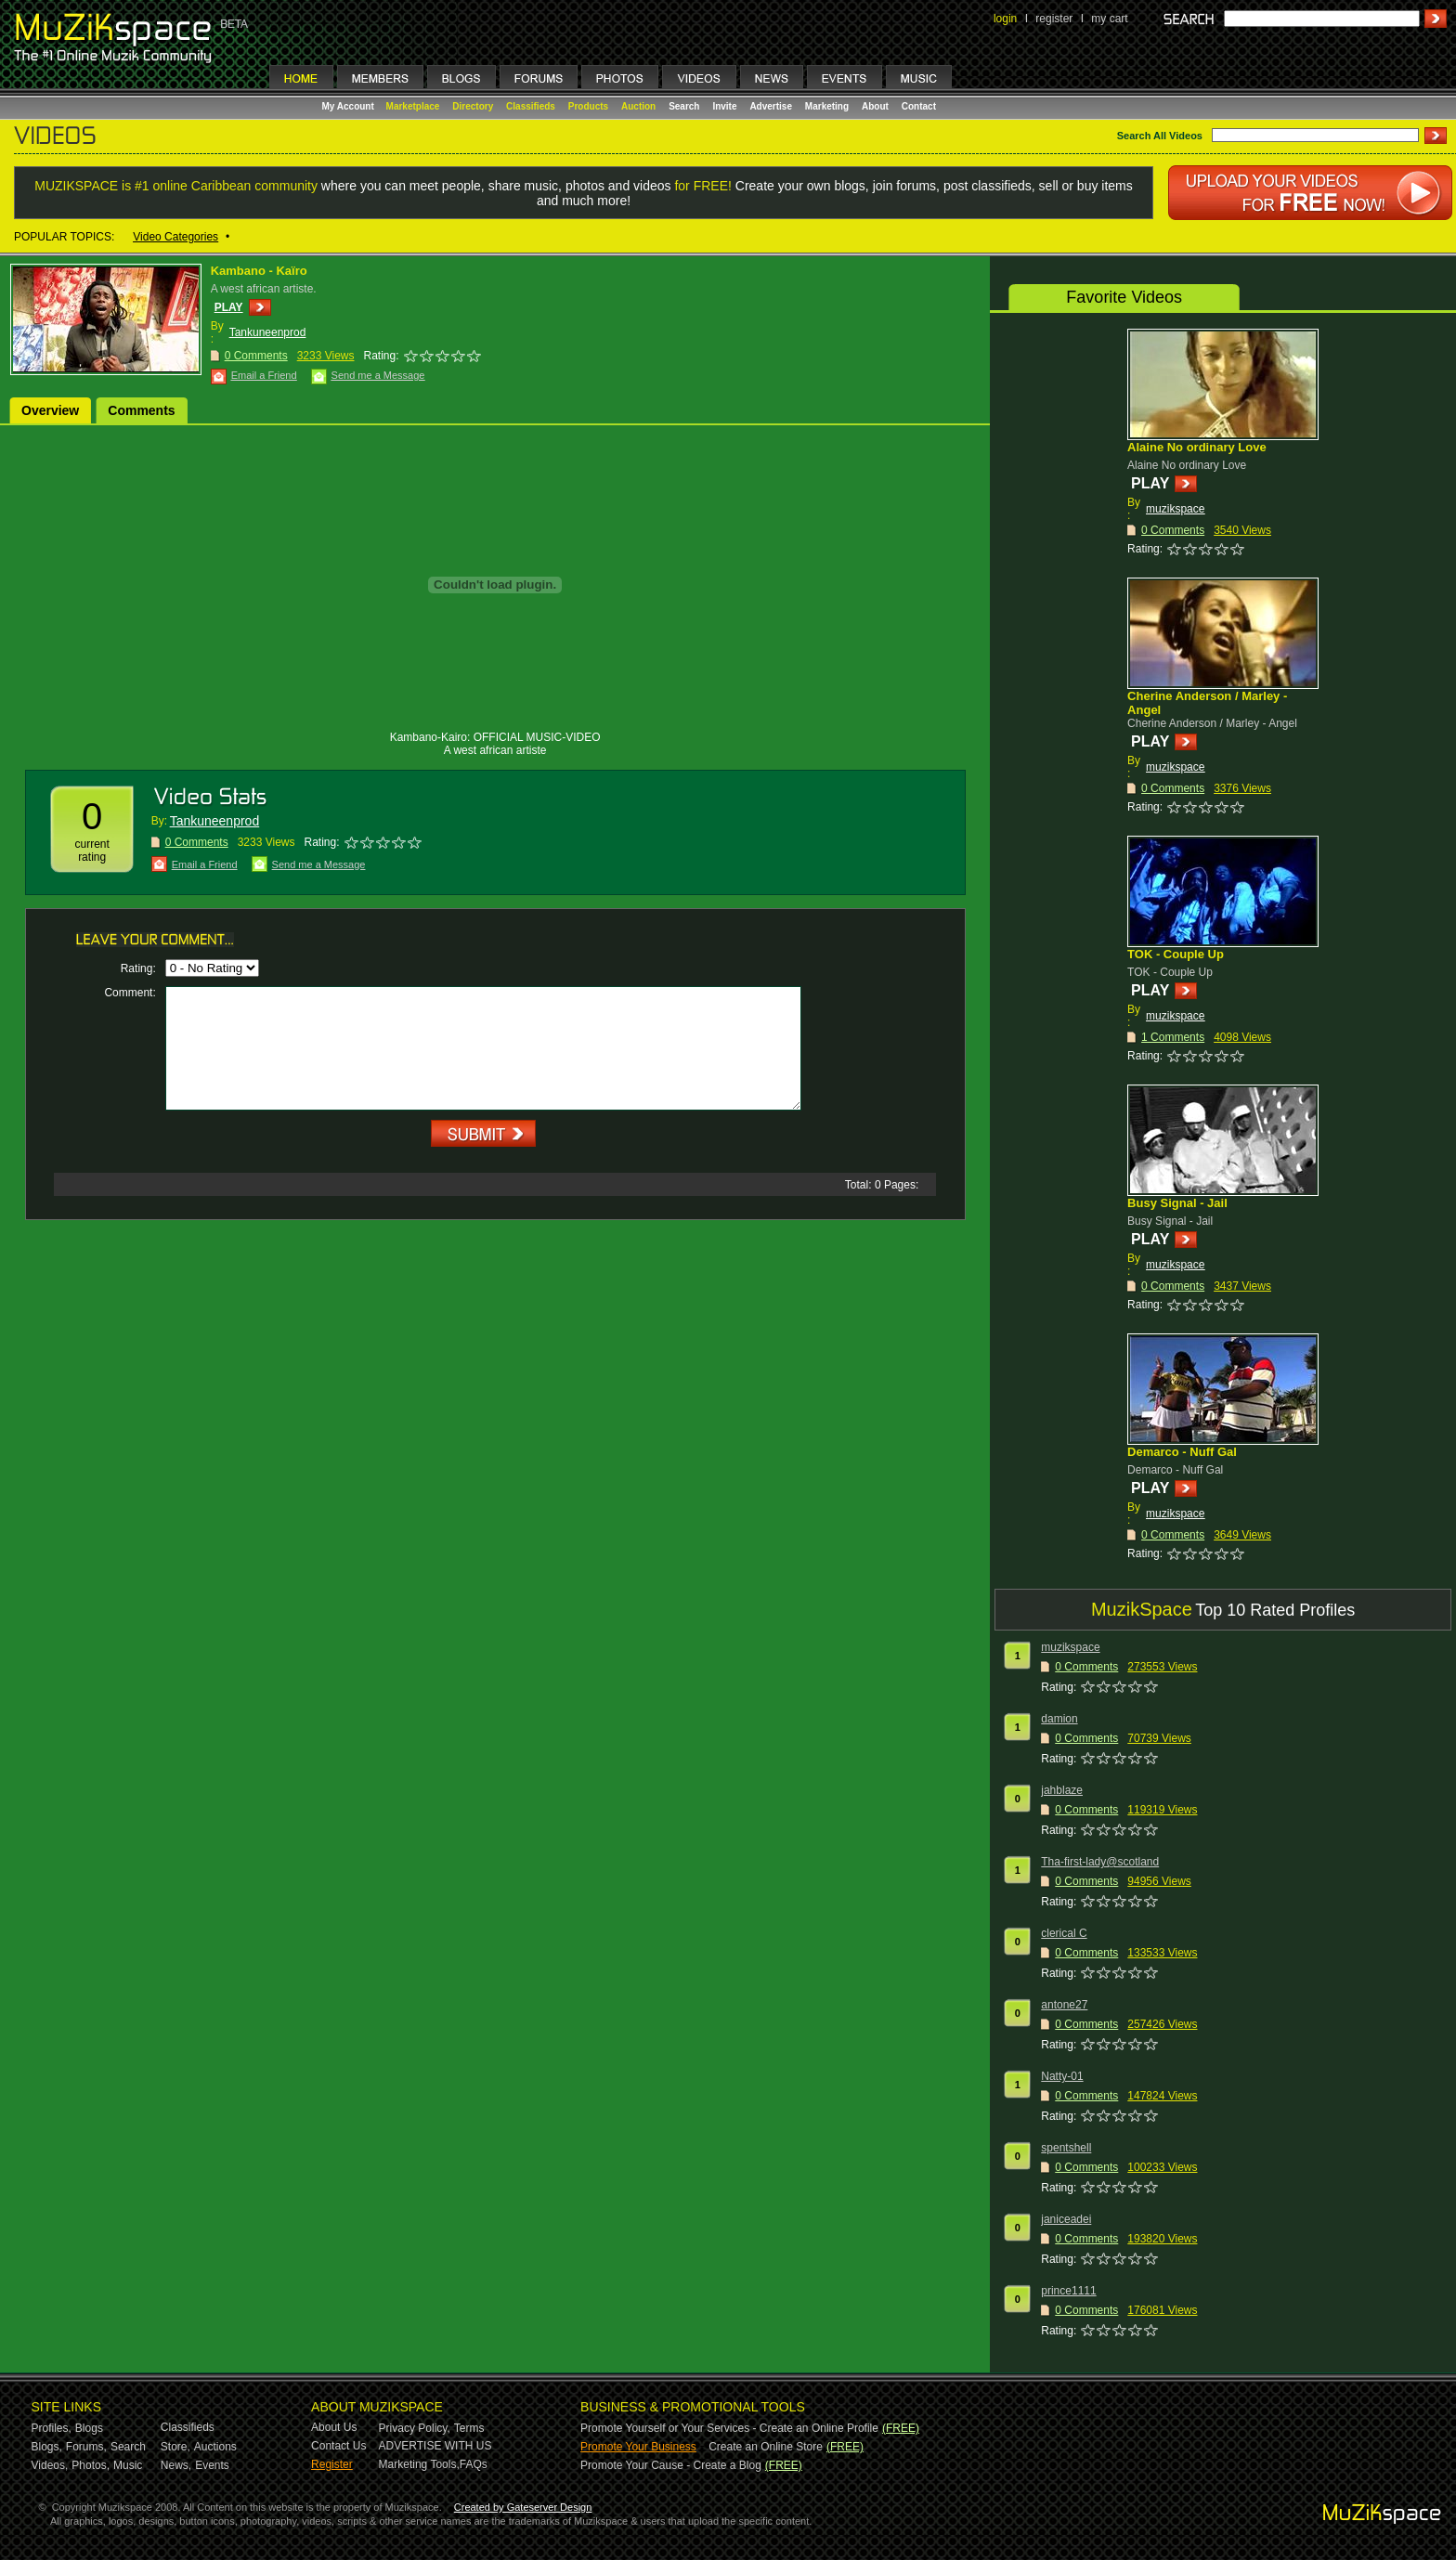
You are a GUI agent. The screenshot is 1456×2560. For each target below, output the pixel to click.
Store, (175, 2446)
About (875, 106)
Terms (469, 2428)
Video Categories (175, 236)
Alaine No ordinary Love (1197, 447)
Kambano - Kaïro (259, 271)
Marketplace (413, 106)
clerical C (1063, 1933)
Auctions (215, 2446)
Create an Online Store (765, 2446)
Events (212, 2465)
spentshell (1066, 2147)
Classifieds (530, 106)
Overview (50, 410)
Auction (638, 106)
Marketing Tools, (419, 2464)
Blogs (89, 2428)
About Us (334, 2427)
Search (684, 106)
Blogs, (47, 2446)
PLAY (228, 307)
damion (1059, 1718)
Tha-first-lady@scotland (1100, 1861)
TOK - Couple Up (1175, 954)
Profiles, (52, 2428)
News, (176, 2465)
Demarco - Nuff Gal (1182, 1452)
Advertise (770, 106)
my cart (1109, 18)
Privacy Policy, (414, 2428)
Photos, (91, 2465)
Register (332, 2464)
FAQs (474, 2464)
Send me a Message (378, 375)
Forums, (86, 2446)
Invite (724, 106)
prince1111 (1068, 2290)
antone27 (1064, 2004)
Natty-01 (1062, 2076)
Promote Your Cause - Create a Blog (670, 2465)
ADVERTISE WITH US (435, 2445)
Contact (919, 106)
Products (588, 106)
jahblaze (1062, 1790)
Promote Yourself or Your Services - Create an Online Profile (729, 2428)
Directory (472, 106)
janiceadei (1066, 2219)
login (1005, 18)
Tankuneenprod (267, 332)
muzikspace (1175, 508)
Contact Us (338, 2445)
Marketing (827, 106)
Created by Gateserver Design (523, 2507)
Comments (141, 410)
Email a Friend (264, 375)
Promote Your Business (638, 2446)
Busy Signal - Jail (1177, 1203)
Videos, (50, 2465)
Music (127, 2465)
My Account (349, 106)
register (1053, 18)
